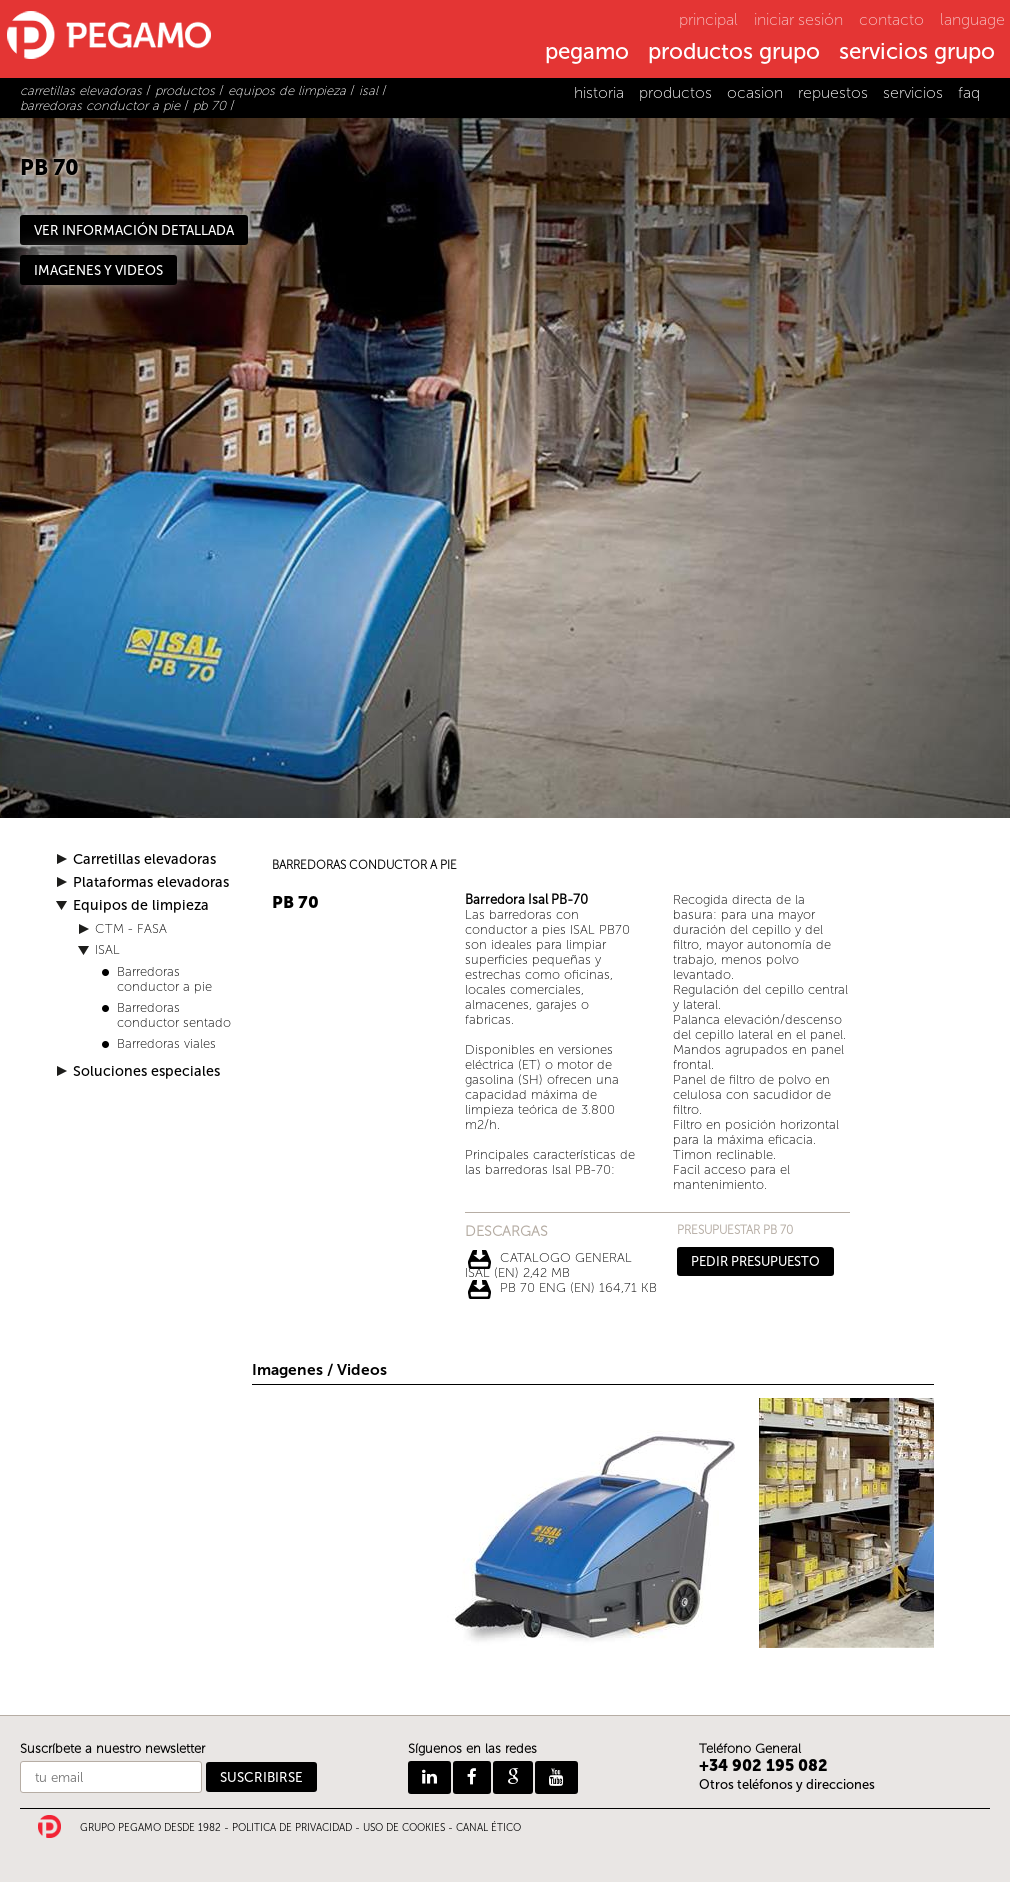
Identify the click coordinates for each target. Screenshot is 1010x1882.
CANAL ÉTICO (488, 1828)
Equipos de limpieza (141, 905)
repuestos (833, 92)
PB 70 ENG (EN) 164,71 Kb (578, 1287)
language (972, 19)
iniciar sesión (798, 19)
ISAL (107, 949)
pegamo (587, 53)
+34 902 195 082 (763, 1765)
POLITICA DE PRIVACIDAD (292, 1828)
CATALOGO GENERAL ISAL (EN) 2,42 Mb (548, 1260)
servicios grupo (917, 53)
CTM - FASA (131, 928)
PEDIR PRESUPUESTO (755, 1261)
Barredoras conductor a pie (164, 979)
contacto (891, 19)
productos (675, 92)
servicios (913, 92)
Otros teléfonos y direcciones (787, 1784)
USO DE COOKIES (404, 1828)
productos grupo (734, 53)
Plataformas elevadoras (151, 882)
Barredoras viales (166, 1043)
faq (969, 92)
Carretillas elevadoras (144, 859)
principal (708, 19)
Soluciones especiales (146, 1071)
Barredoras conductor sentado (174, 1015)
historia (599, 92)
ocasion (755, 92)
